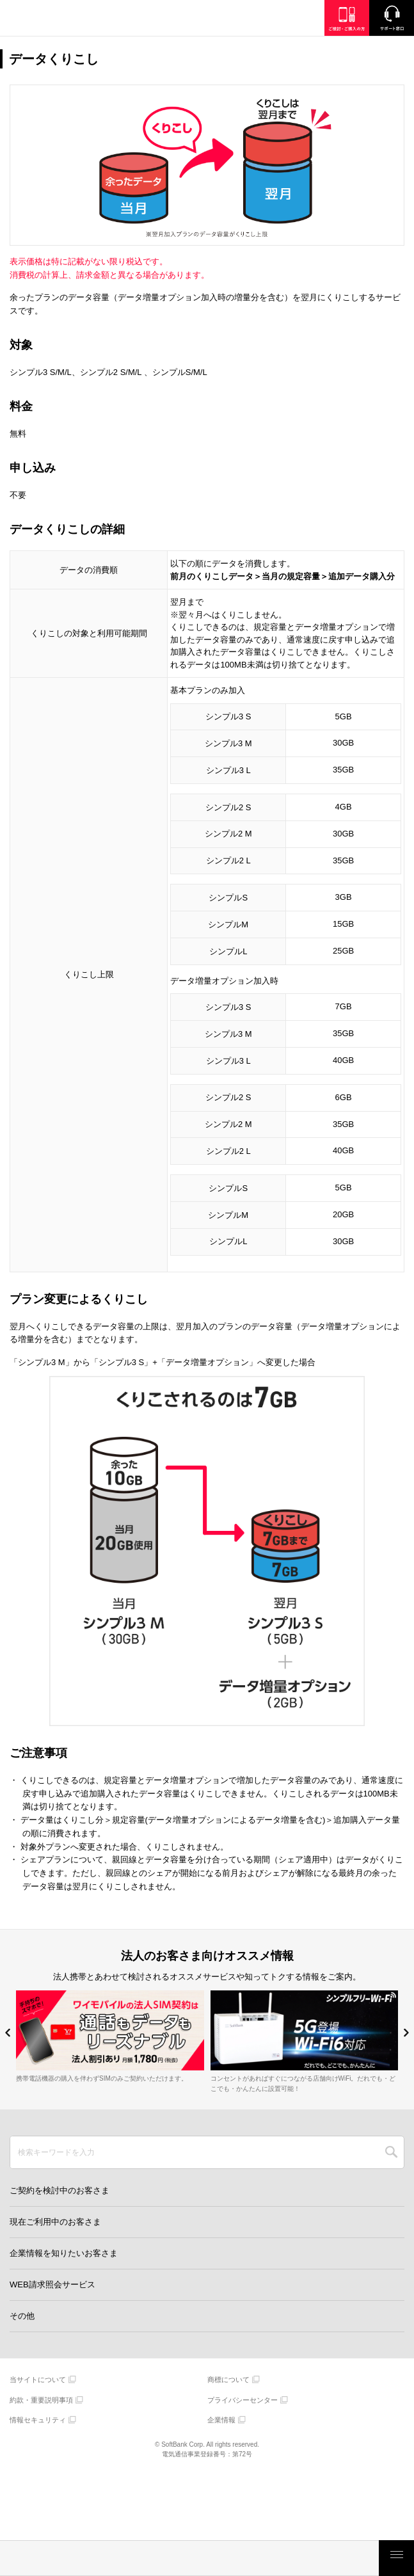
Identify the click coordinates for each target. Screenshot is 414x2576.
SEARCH (391, 2152)
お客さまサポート (341, 2558)
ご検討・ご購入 (265, 2558)
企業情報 (221, 2420)
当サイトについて (38, 2379)
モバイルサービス (189, 2558)
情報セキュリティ (38, 2420)
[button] (8, 2032)
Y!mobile (73, 20)
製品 (113, 2558)
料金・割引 (38, 2558)
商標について (228, 2379)
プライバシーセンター (242, 2400)
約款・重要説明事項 (41, 2400)
